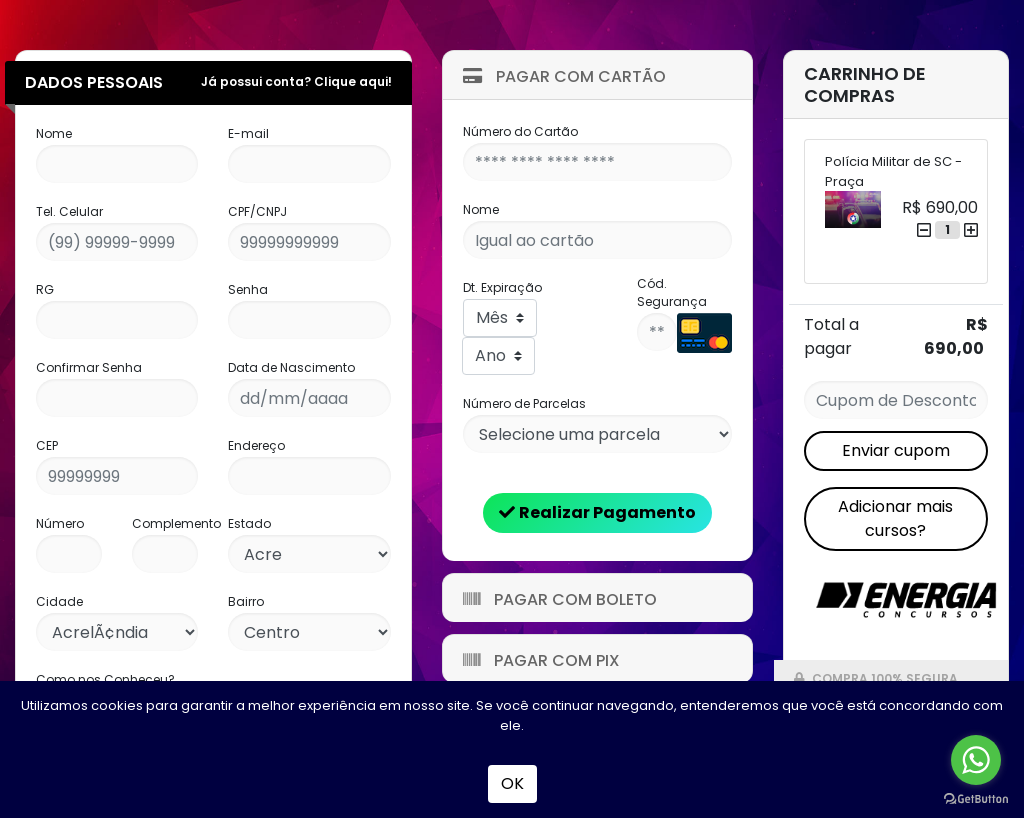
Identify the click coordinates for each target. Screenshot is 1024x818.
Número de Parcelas (524, 403)
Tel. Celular (69, 211)
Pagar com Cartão (564, 76)
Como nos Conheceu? (105, 679)
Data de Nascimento (291, 367)
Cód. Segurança (672, 292)
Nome (54, 133)
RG (45, 289)
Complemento (176, 523)
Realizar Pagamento (597, 512)
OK (512, 783)
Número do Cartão (520, 131)
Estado (249, 523)
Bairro (246, 601)
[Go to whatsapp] (976, 760)
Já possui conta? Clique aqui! (296, 81)
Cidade (59, 601)
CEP (47, 445)
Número (60, 523)
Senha (248, 289)
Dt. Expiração (502, 287)
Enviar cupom (896, 450)
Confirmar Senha (89, 367)
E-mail (248, 133)
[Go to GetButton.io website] (976, 798)
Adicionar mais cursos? (895, 518)
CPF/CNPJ (257, 211)
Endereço (256, 445)
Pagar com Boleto (560, 599)
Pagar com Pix (541, 660)
